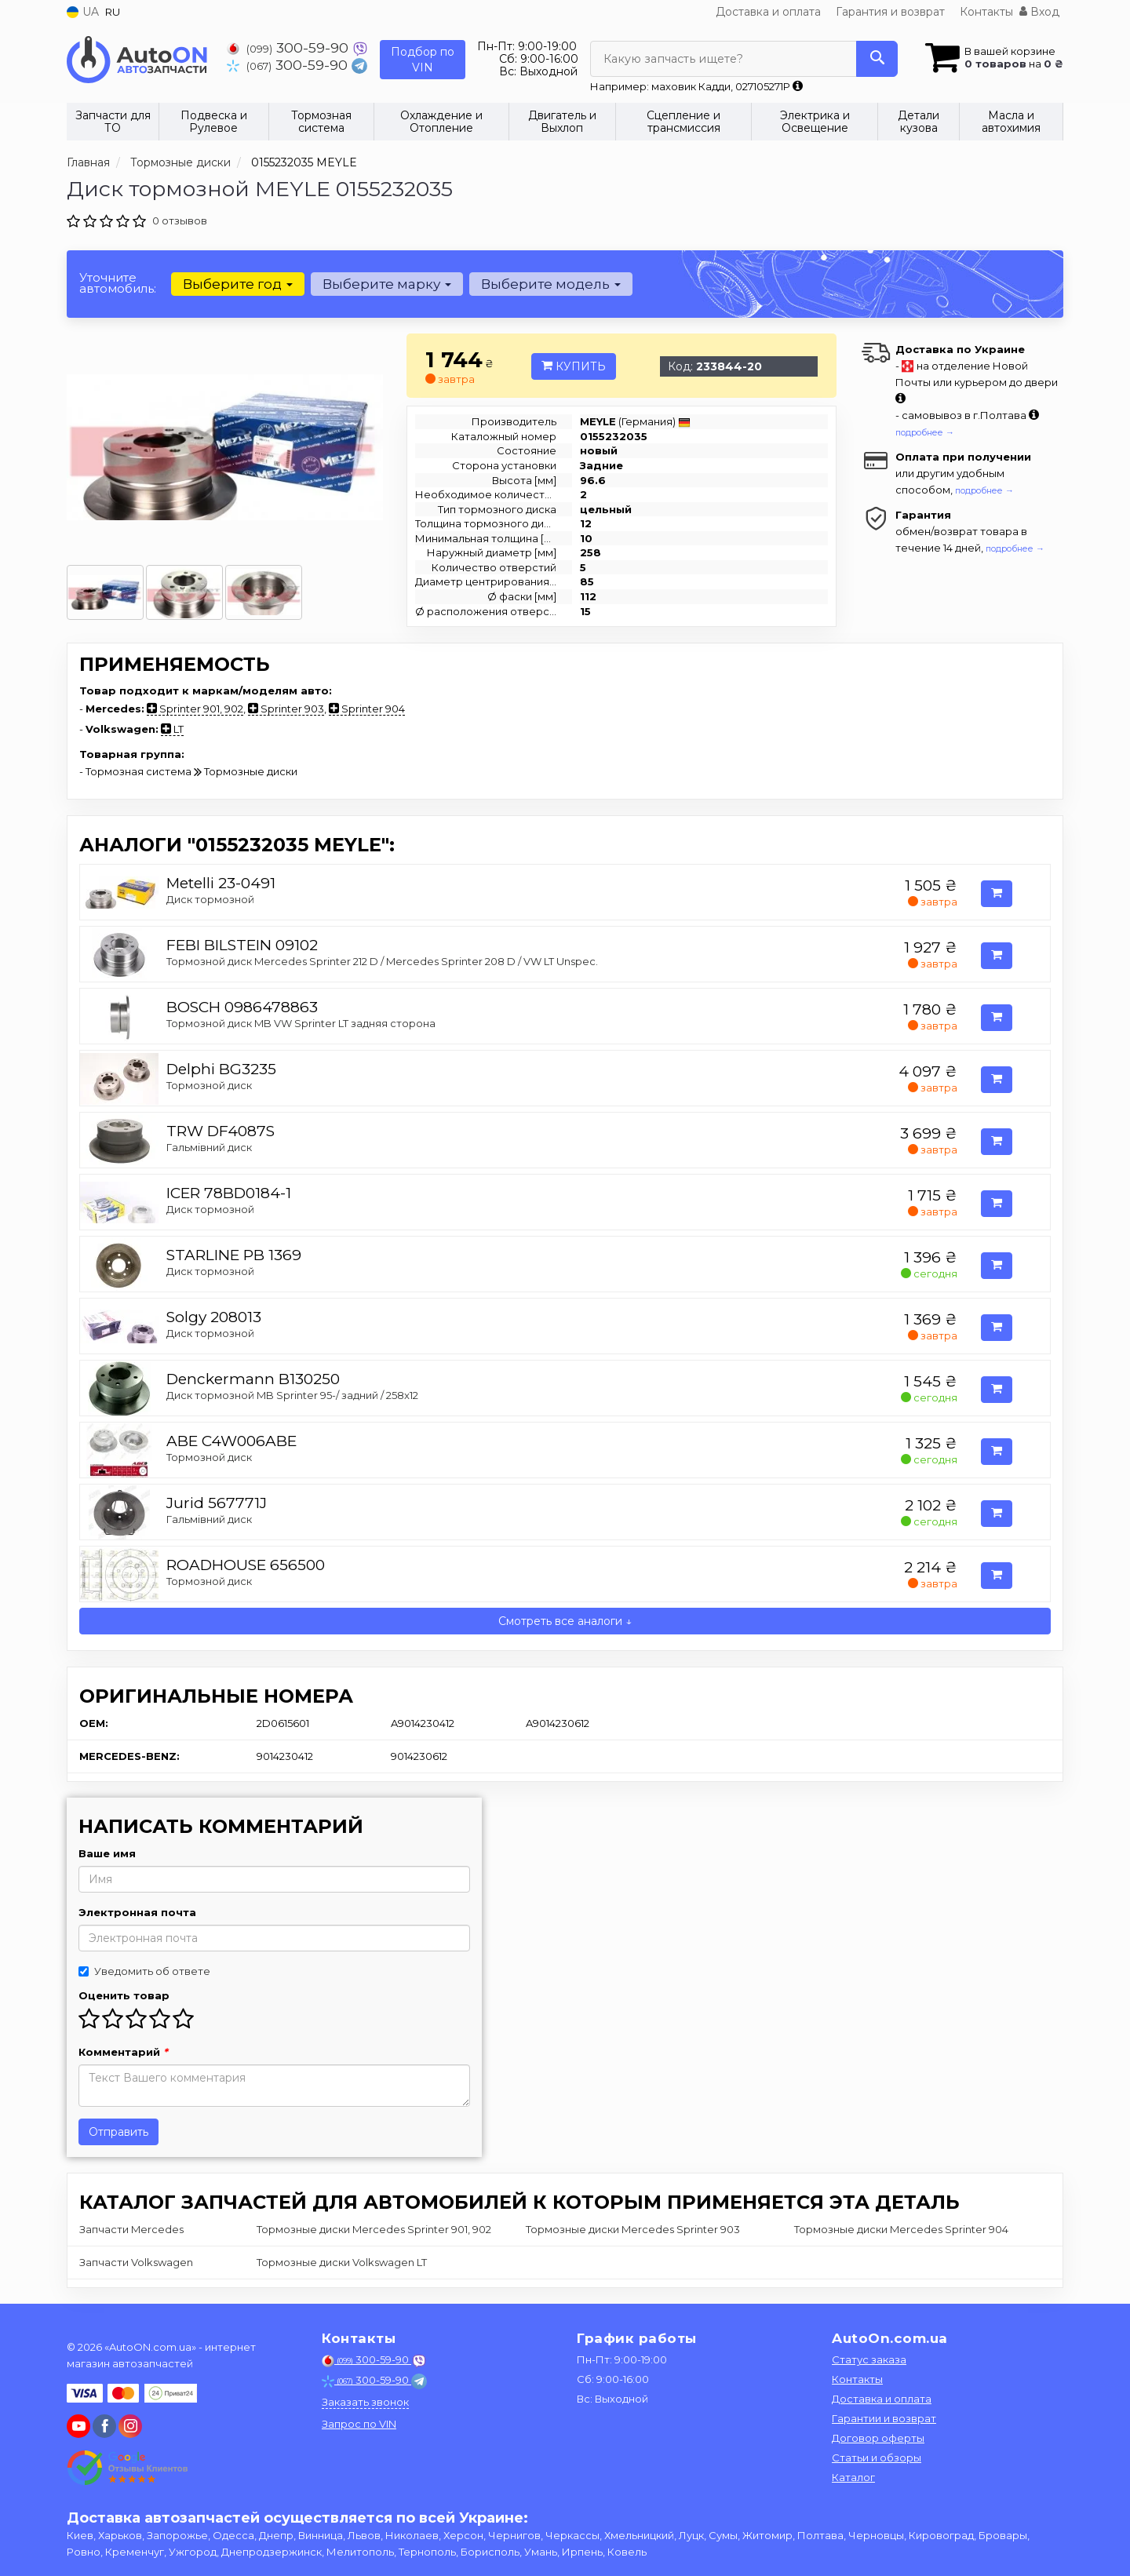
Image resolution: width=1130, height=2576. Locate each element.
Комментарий (123, 2052)
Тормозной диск (209, 1085)
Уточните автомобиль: (117, 283)
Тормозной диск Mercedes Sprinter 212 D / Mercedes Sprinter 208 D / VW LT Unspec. (382, 961)
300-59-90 (289, 47)
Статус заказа (869, 2359)
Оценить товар (124, 1995)
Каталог (853, 2477)
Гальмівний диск (209, 1147)
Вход (1039, 12)
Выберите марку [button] (387, 284)
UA (83, 12)
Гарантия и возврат (890, 12)
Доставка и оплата (768, 12)
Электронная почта (137, 1912)
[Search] (877, 59)
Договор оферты (878, 2438)
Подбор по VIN (422, 60)
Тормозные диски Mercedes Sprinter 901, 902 (374, 2229)
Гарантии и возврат (884, 2418)
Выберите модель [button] (551, 284)
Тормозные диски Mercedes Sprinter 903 (633, 2229)
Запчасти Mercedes (131, 2229)
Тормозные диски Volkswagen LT (342, 2262)
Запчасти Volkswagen (136, 2262)
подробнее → (924, 432)
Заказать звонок (365, 2402)
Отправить (118, 2132)
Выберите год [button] (238, 284)
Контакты (986, 12)
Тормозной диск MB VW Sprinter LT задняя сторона (301, 1023)
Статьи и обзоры (876, 2457)
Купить (573, 366)
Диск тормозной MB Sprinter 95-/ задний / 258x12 (292, 1395)
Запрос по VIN (359, 2424)
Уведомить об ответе (144, 1971)
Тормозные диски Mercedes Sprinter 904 (901, 2229)
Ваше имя (107, 1853)
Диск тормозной (210, 899)
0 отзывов (179, 220)
